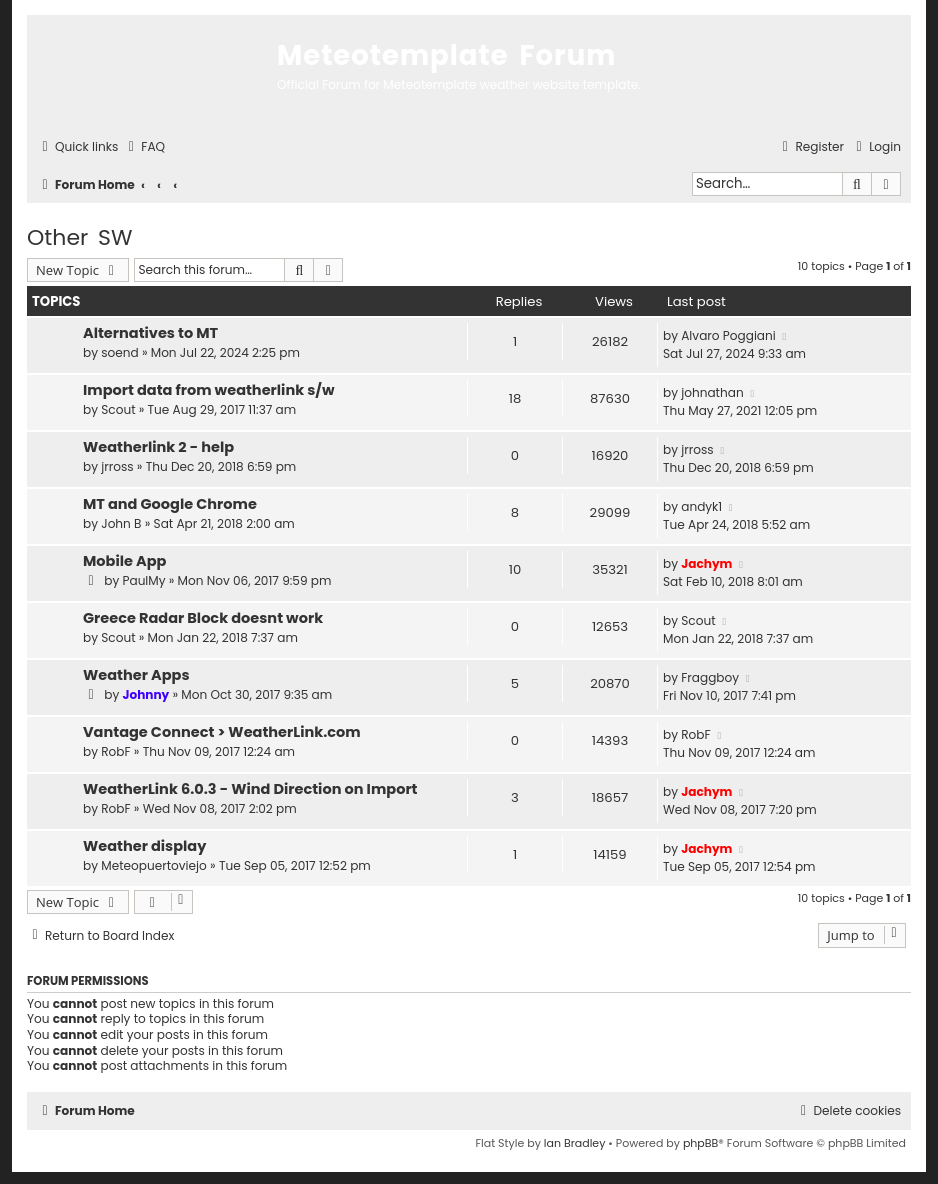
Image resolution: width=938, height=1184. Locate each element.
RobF (115, 751)
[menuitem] (144, 147)
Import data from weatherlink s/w (208, 390)
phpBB (700, 1143)
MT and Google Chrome (170, 504)
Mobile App (124, 561)
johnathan (712, 392)
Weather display (144, 846)
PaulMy (143, 580)
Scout (118, 409)
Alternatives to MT (150, 333)
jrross (117, 466)
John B (121, 523)
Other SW (80, 237)
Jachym (706, 563)
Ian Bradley (575, 1143)
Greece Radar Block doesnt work (203, 618)
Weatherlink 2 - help (158, 447)
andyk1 (701, 506)
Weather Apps (136, 675)
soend (119, 352)
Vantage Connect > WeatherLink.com (222, 732)
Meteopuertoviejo (154, 865)
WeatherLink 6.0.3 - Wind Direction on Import (250, 789)
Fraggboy (710, 677)
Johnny (145, 694)
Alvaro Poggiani (728, 335)
